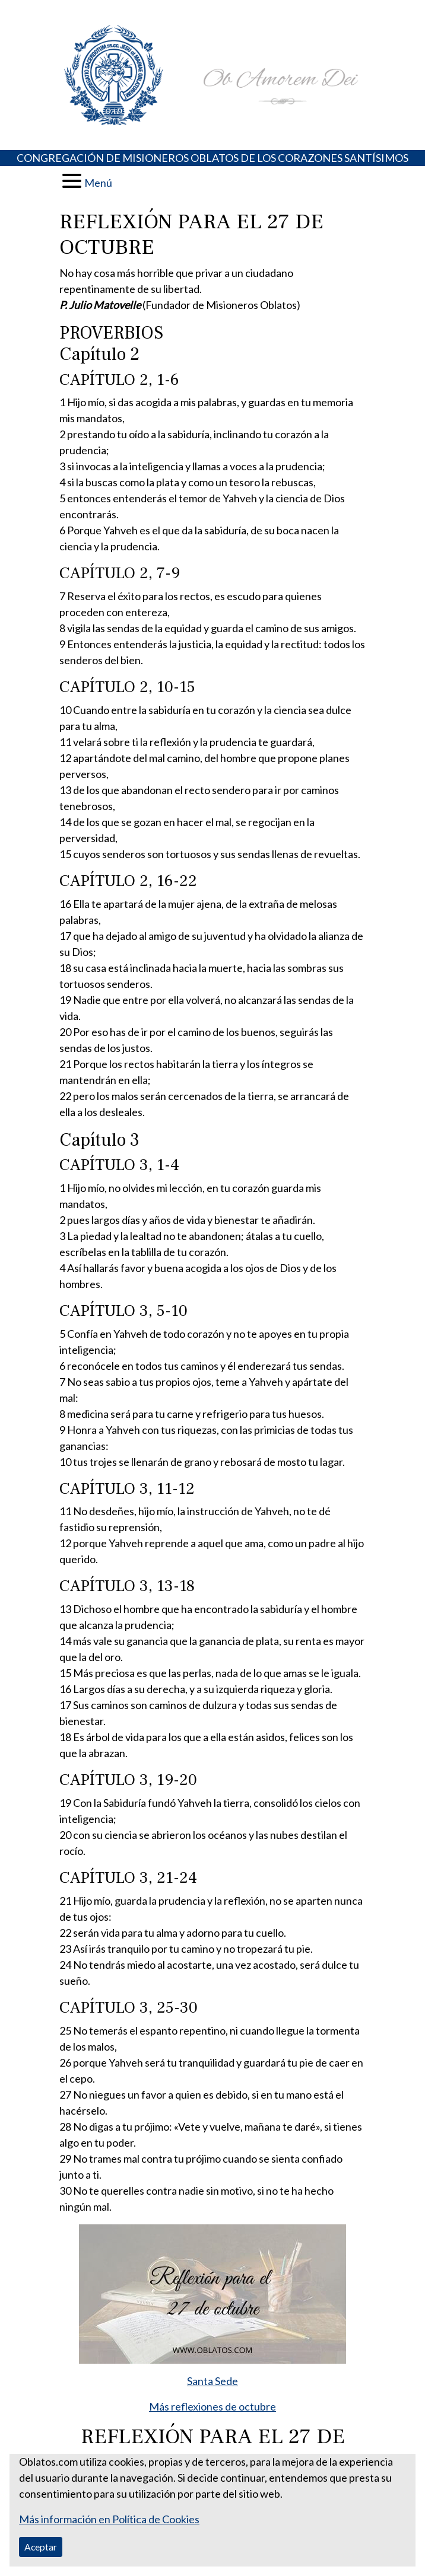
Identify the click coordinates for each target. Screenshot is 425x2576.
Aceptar (40, 2546)
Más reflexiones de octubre (212, 2406)
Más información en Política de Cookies (109, 2519)
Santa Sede (212, 2380)
